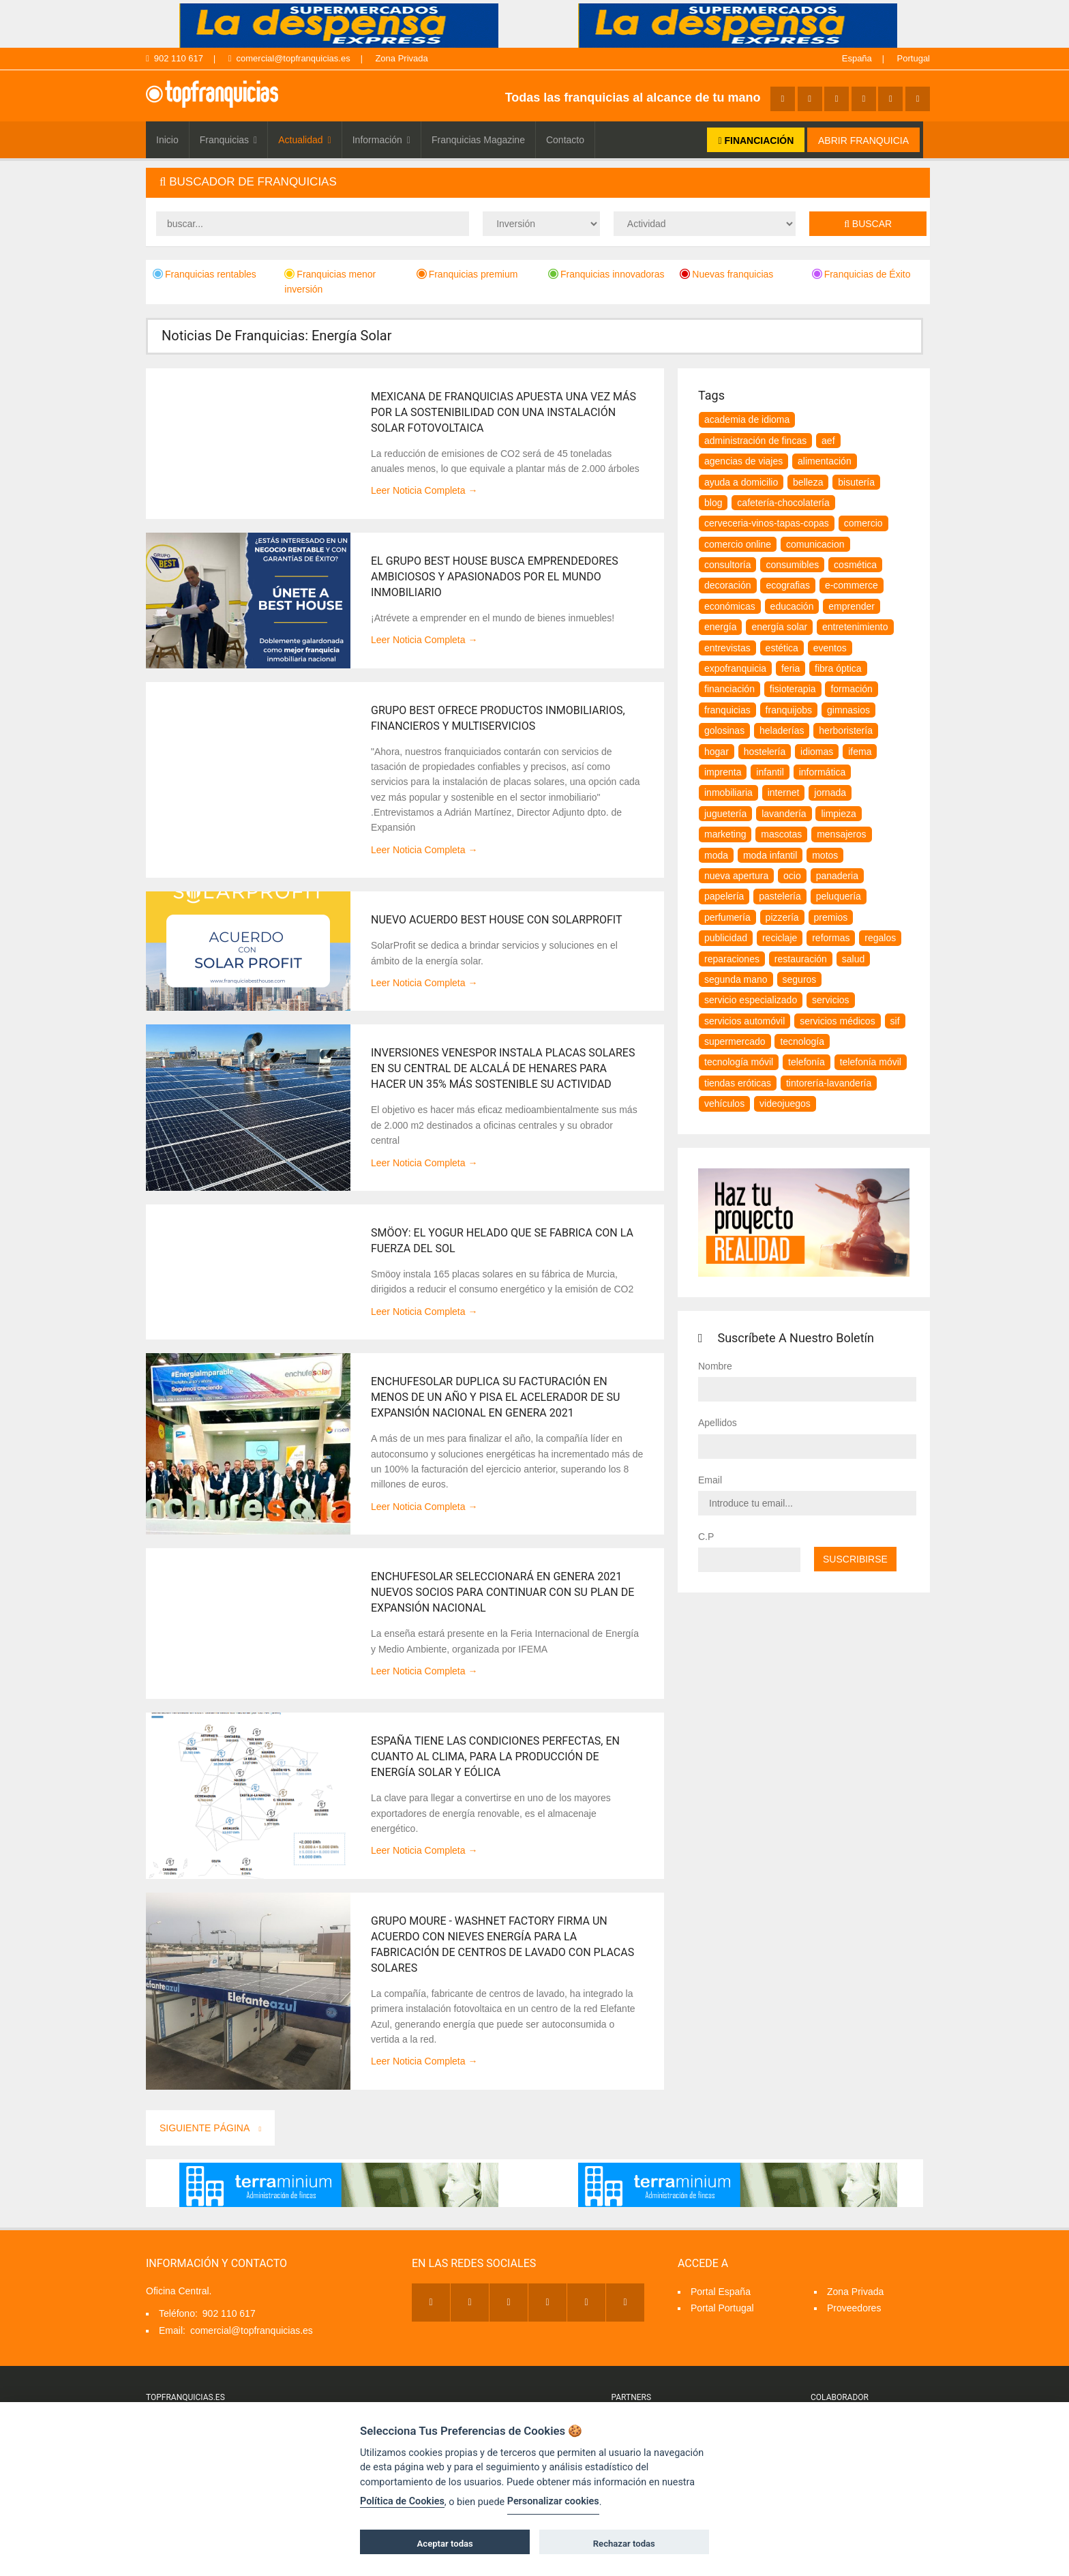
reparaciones (731, 958)
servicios (830, 999)
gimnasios (848, 710)
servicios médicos (837, 1021)
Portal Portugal (722, 2308)
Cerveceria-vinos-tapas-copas (766, 523)
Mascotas (781, 834)
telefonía (806, 1061)
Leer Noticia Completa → (424, 490)
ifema (859, 751)
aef (828, 440)
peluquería (838, 896)
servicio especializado (750, 999)
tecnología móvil (738, 1061)
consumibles (792, 564)
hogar (716, 751)
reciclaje (779, 937)
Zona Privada (401, 58)
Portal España (721, 2291)
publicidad (725, 937)
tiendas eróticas (737, 1083)
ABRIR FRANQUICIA (863, 140)
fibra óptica (838, 668)
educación (792, 606)
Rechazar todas (624, 2543)
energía (720, 626)
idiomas (816, 751)
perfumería (727, 917)
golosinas (724, 730)
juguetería (725, 813)
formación (851, 688)
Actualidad (304, 139)
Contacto (565, 139)
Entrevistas (727, 647)
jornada (830, 792)
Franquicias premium (467, 274)
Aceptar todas (445, 2543)
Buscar (868, 223)
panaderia (837, 875)
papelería (724, 896)
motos (825, 855)
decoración (727, 585)
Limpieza (838, 813)
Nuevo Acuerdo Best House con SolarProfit (496, 919)
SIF (895, 1021)
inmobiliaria (728, 792)
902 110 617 (174, 58)
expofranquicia (735, 668)
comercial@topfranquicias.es (289, 58)
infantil (769, 772)
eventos (830, 647)
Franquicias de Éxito (861, 274)
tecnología (802, 1041)
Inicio (167, 139)
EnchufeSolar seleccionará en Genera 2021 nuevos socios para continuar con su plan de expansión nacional (502, 1592)
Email (710, 1480)
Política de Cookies (402, 2501)
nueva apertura (736, 875)
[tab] (538, 182)
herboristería (846, 730)
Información (381, 139)
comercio (863, 523)
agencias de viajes (743, 461)
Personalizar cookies (553, 2501)
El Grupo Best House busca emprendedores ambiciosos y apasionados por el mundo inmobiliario (494, 576)
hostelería (764, 751)
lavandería (784, 813)
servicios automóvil (744, 1021)
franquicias (727, 710)
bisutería (856, 482)
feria (790, 668)
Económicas (729, 606)
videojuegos (785, 1103)
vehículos (724, 1103)
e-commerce (851, 585)
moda (716, 855)
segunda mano (736, 979)
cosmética (855, 564)
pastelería (779, 896)
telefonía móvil (870, 1061)
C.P (706, 1536)
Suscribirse (855, 1559)
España (857, 58)
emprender (851, 606)
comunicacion (815, 544)
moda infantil (770, 855)
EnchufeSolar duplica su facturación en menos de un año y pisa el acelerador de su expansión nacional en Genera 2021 (495, 1397)
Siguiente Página (210, 2127)
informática (822, 772)
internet (784, 792)
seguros (800, 979)
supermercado (735, 1041)
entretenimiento (855, 626)
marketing (725, 834)
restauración (800, 958)
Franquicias (229, 139)
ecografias (788, 585)
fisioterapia (793, 688)
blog (713, 502)
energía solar (779, 626)
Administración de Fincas (755, 440)
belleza (808, 482)
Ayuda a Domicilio (741, 482)
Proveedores (854, 2308)
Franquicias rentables (204, 274)
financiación (729, 688)
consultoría (727, 564)
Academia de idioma (746, 419)
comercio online (737, 544)
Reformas (830, 937)
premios (831, 917)
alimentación (825, 461)
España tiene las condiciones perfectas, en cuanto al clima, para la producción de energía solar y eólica (495, 1756)
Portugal (913, 58)
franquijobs (789, 710)
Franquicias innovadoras (606, 274)
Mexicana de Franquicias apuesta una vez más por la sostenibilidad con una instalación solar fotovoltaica (503, 412)
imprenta (722, 772)
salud (853, 958)
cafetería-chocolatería (783, 502)
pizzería (782, 917)
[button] (538, 182)
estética (782, 647)
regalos (880, 937)
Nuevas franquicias (726, 274)
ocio (792, 875)
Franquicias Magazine (478, 139)
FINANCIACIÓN (756, 140)
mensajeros (841, 834)
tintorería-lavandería (828, 1083)
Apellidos (717, 1422)
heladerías (781, 730)
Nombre (715, 1366)
